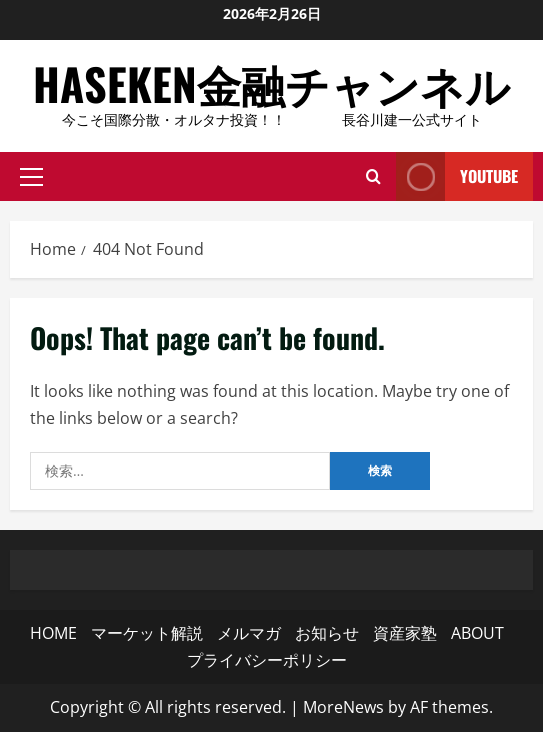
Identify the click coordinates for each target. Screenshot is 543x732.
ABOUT (477, 633)
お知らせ (327, 633)
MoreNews (343, 707)
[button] (31, 177)
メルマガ (249, 633)
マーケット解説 (147, 633)
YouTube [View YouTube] (457, 176)
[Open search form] (373, 177)
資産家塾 (405, 633)
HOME (53, 633)
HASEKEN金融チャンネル (271, 83)
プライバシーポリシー (267, 660)
